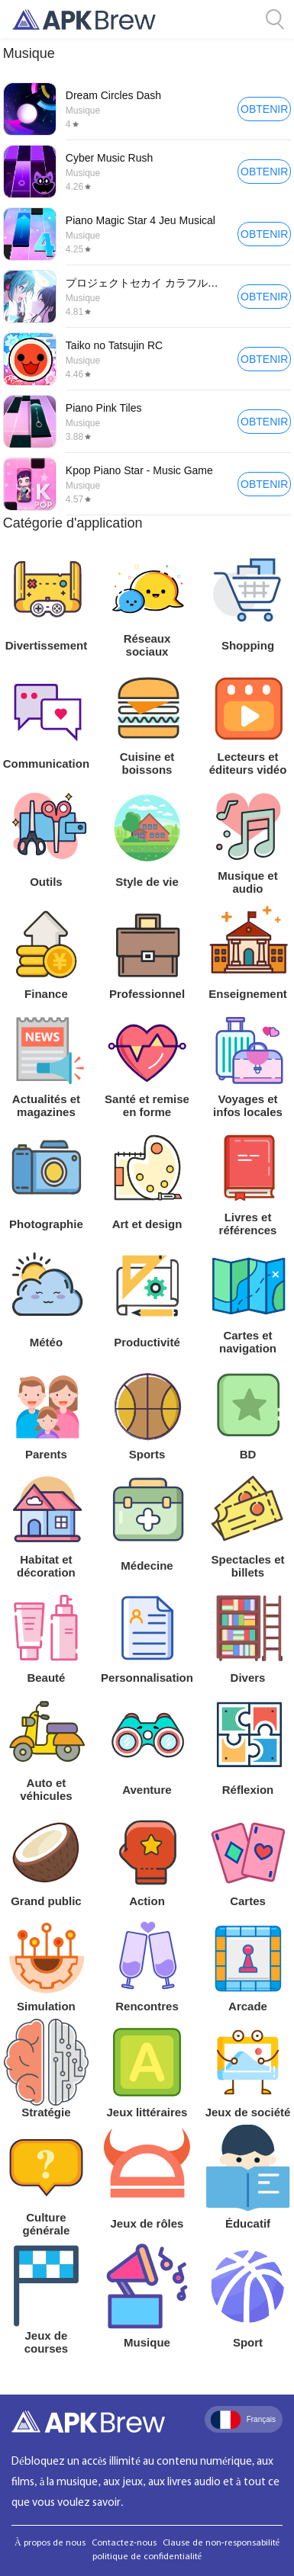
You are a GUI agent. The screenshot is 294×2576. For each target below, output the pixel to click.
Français (243, 2420)
